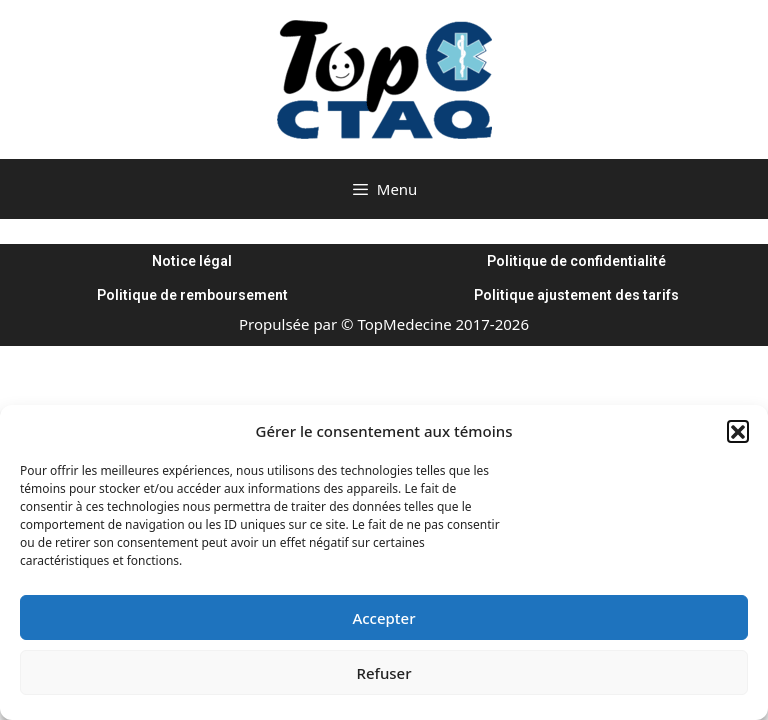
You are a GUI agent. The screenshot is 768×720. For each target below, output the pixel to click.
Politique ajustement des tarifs (576, 295)
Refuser (383, 673)
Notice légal (192, 261)
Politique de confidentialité (576, 261)
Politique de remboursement (192, 295)
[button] (738, 431)
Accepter (383, 618)
